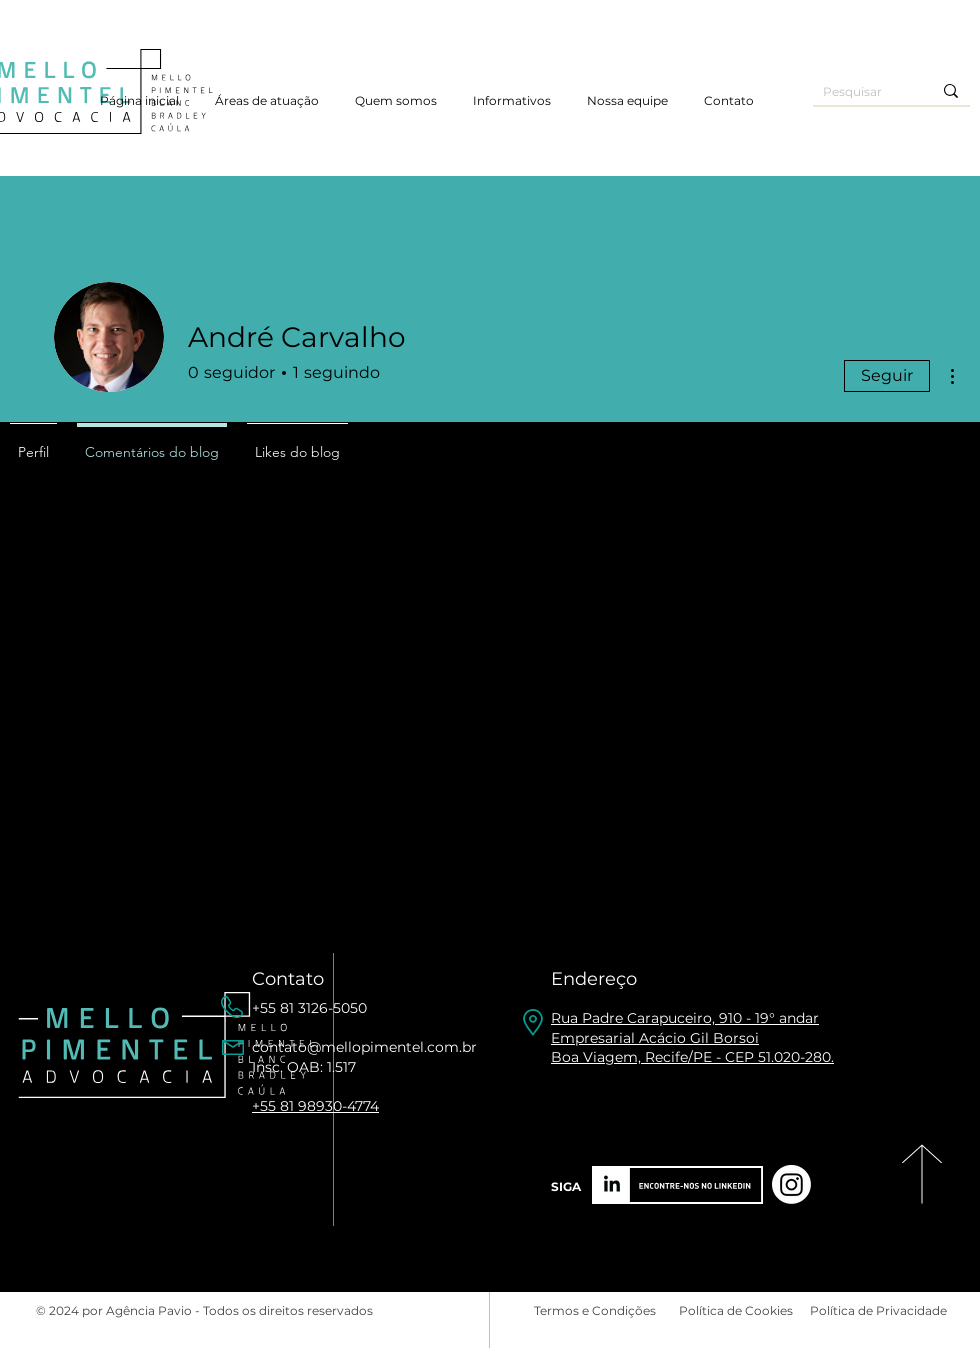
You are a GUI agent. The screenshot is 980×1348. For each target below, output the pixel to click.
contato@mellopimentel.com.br (364, 1047)
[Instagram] (791, 1184)
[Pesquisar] (862, 92)
